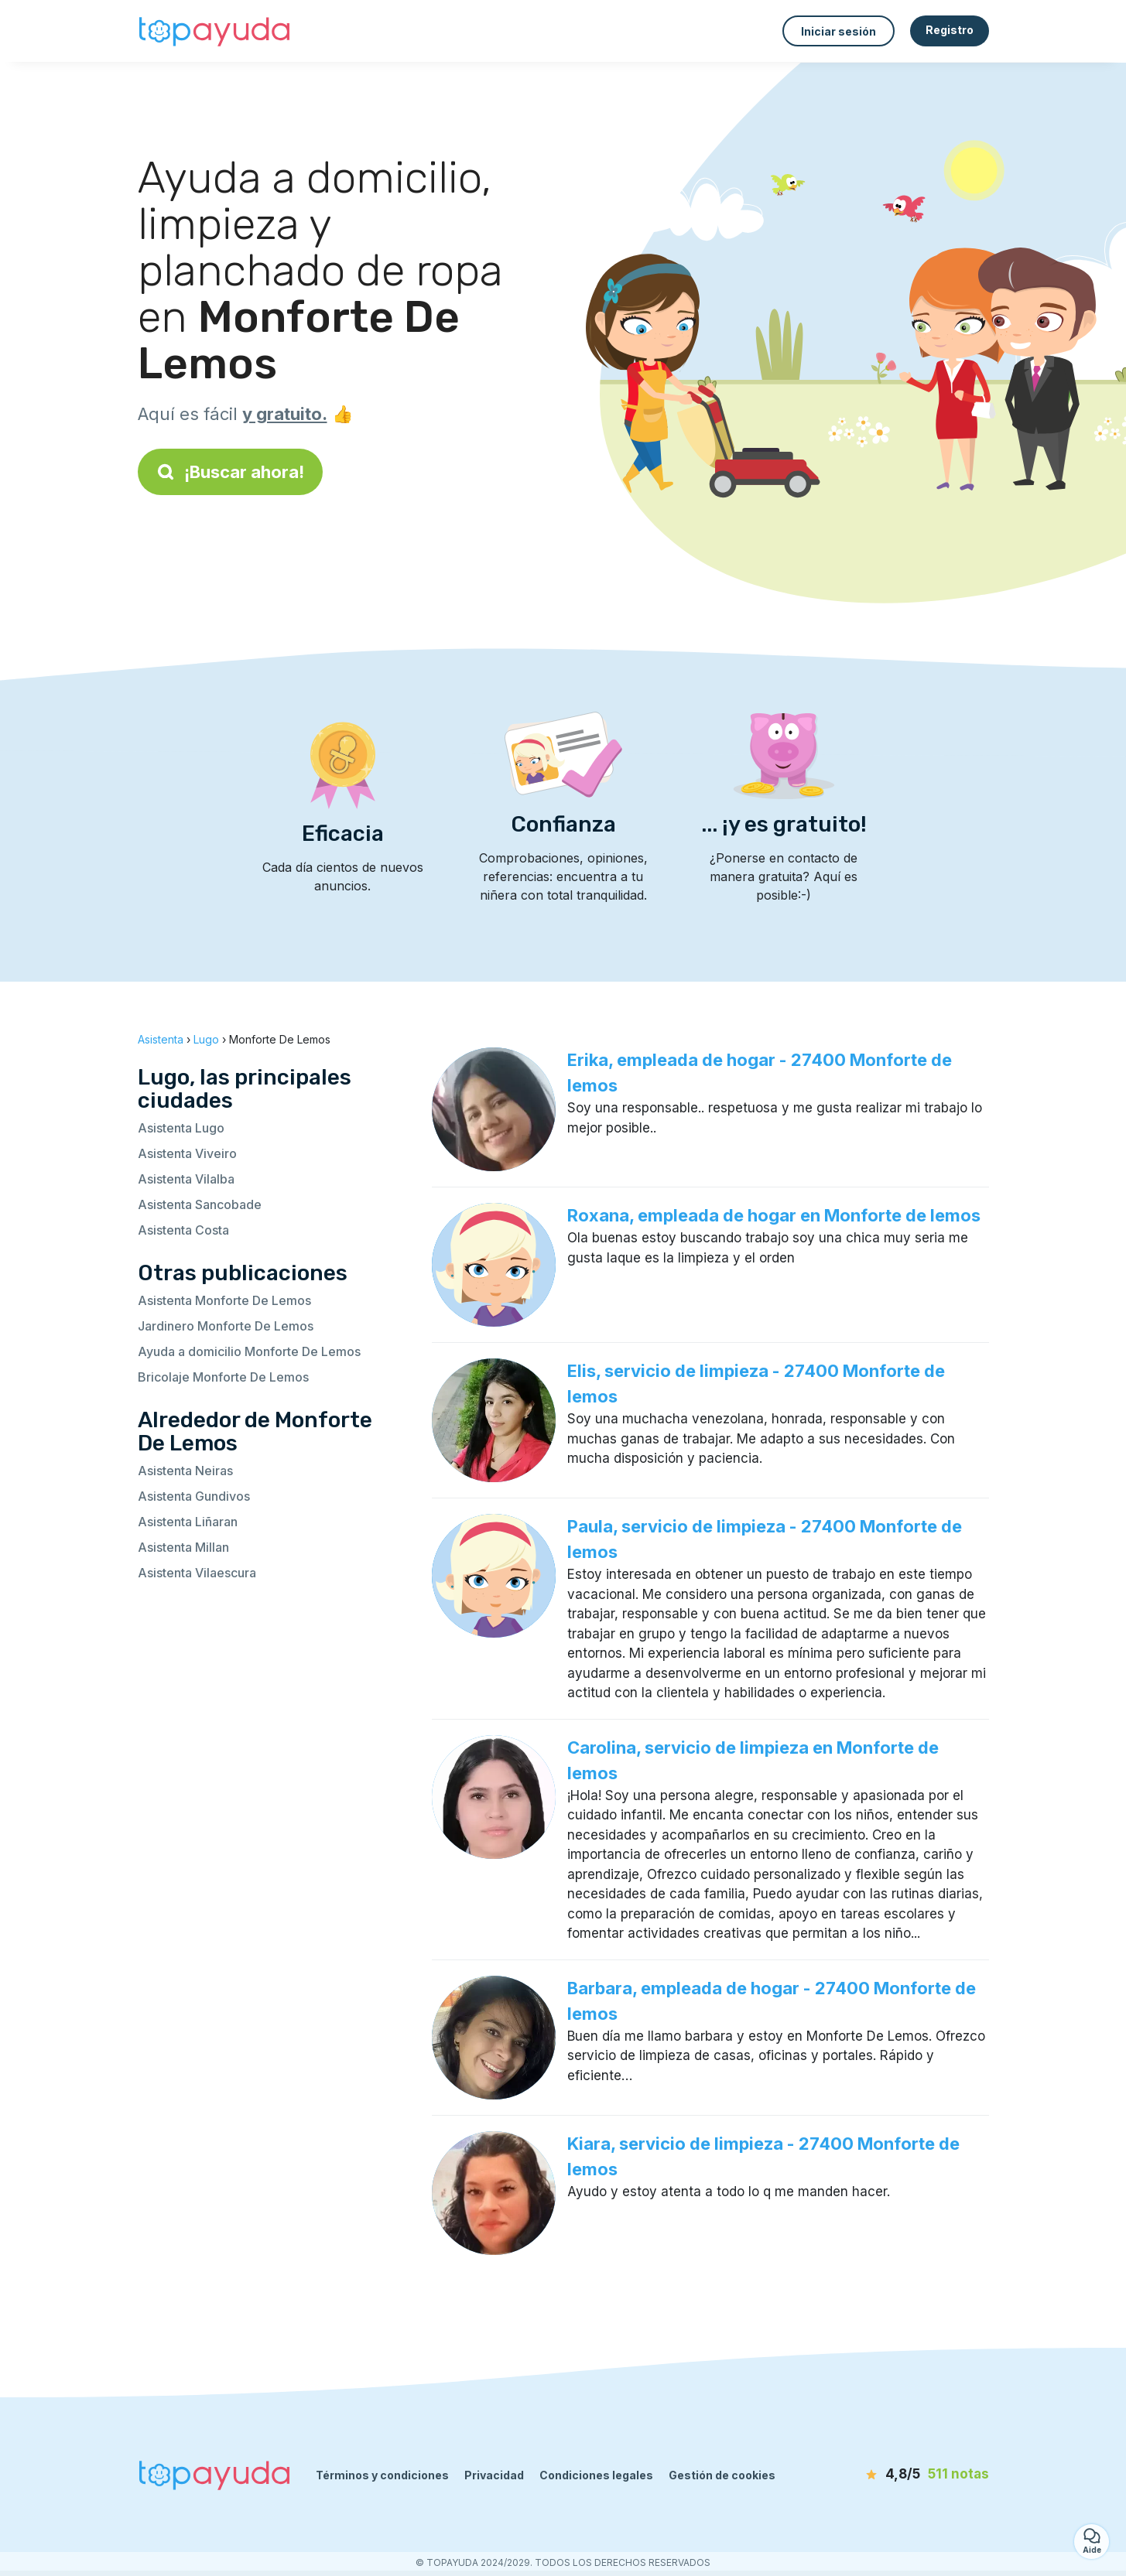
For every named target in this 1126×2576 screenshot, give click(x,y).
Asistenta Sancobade (200, 1204)
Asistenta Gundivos (194, 1496)
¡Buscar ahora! (230, 472)
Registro (950, 29)
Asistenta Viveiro (187, 1153)
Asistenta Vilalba (186, 1179)
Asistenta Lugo (181, 1128)
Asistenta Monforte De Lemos (224, 1300)
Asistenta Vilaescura (197, 1572)
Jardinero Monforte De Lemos (225, 1326)
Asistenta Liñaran (188, 1521)
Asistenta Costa (183, 1230)
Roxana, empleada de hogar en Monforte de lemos (774, 1215)
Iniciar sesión (838, 31)
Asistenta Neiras (185, 1470)
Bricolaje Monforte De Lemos (223, 1377)
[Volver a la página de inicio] (215, 30)
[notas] (900, 2475)
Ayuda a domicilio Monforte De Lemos (249, 1351)
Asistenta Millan (183, 1547)
